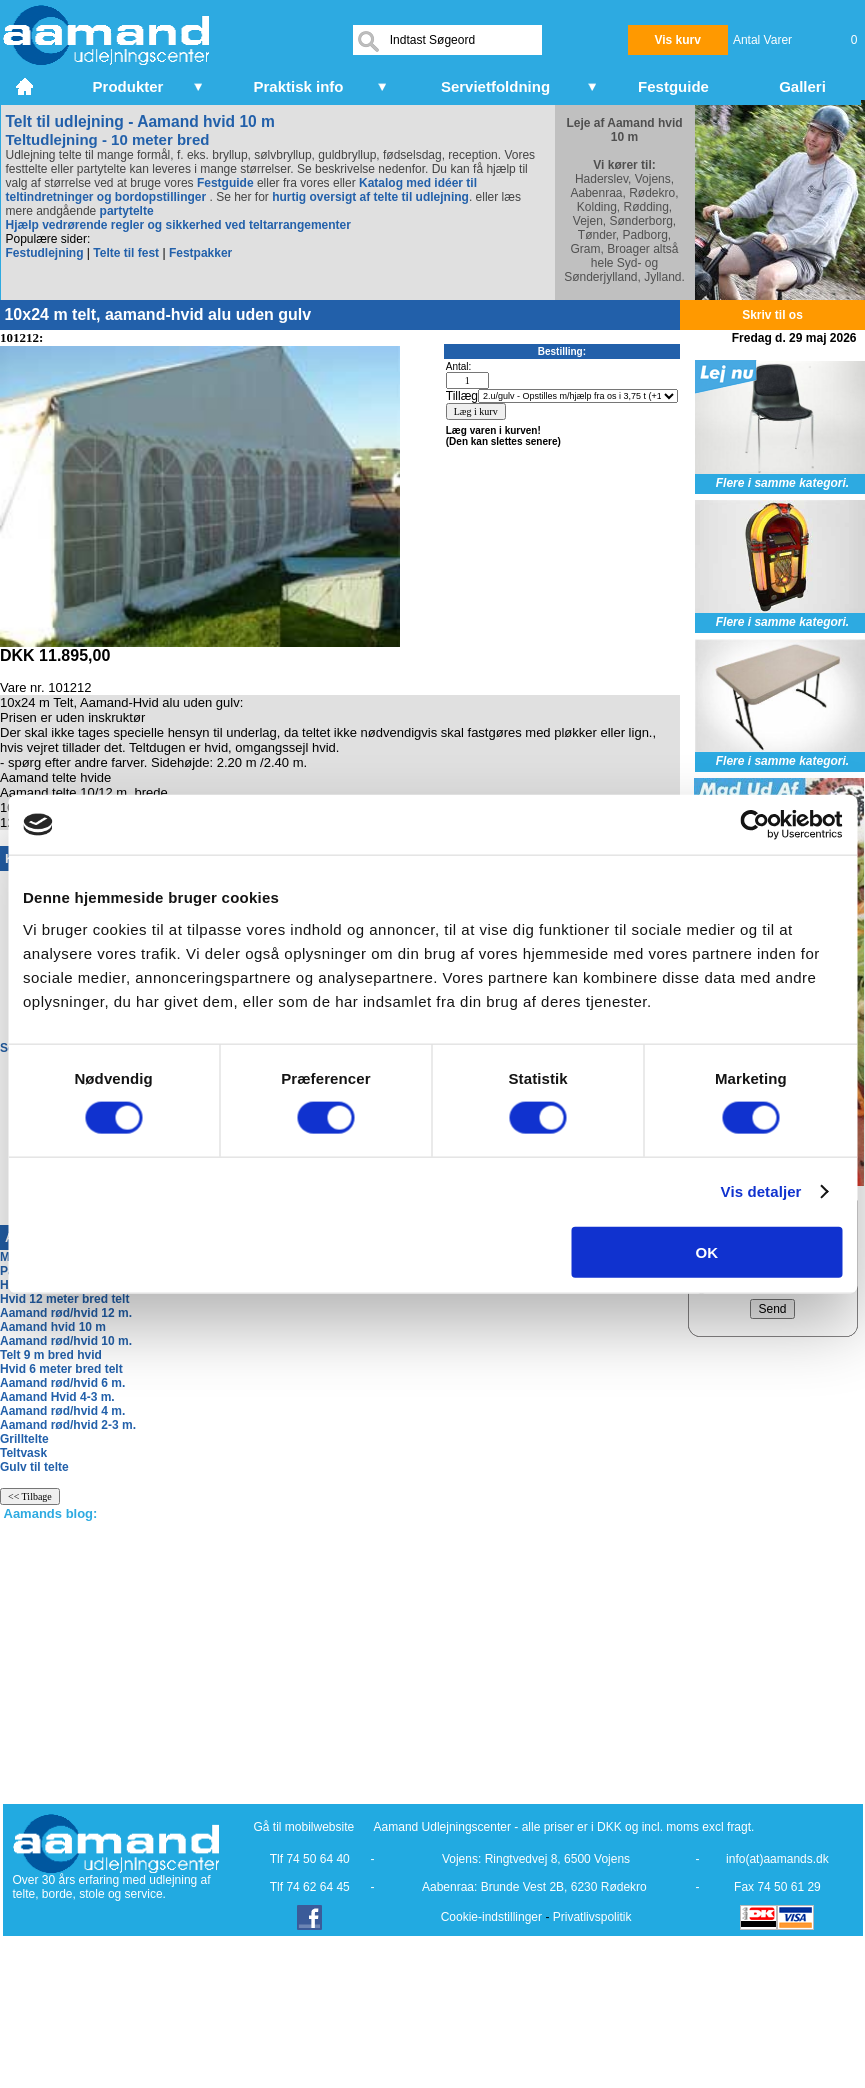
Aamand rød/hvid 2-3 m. (68, 1425)
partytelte (127, 211)
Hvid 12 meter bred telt (64, 1299)
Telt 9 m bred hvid (51, 1355)
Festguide (225, 183)
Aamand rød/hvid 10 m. (66, 1341)
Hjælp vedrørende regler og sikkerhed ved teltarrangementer (178, 225)
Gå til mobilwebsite (304, 1827)
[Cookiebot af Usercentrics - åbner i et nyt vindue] (754, 825)
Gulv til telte (34, 1467)
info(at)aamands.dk (777, 1859)
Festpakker (200, 253)
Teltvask (23, 1453)
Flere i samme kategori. (782, 483)
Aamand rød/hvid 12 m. (66, 1313)
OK (707, 1251)
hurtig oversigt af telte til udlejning (370, 197)
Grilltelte (24, 1439)
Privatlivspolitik (592, 1917)
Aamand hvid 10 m (53, 1327)
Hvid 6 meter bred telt (61, 1369)
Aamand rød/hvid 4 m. (62, 1411)
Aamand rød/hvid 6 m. (62, 1383)
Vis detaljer (761, 1191)
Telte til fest (126, 253)
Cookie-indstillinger (491, 1917)
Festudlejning (45, 253)
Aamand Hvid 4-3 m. (57, 1397)
